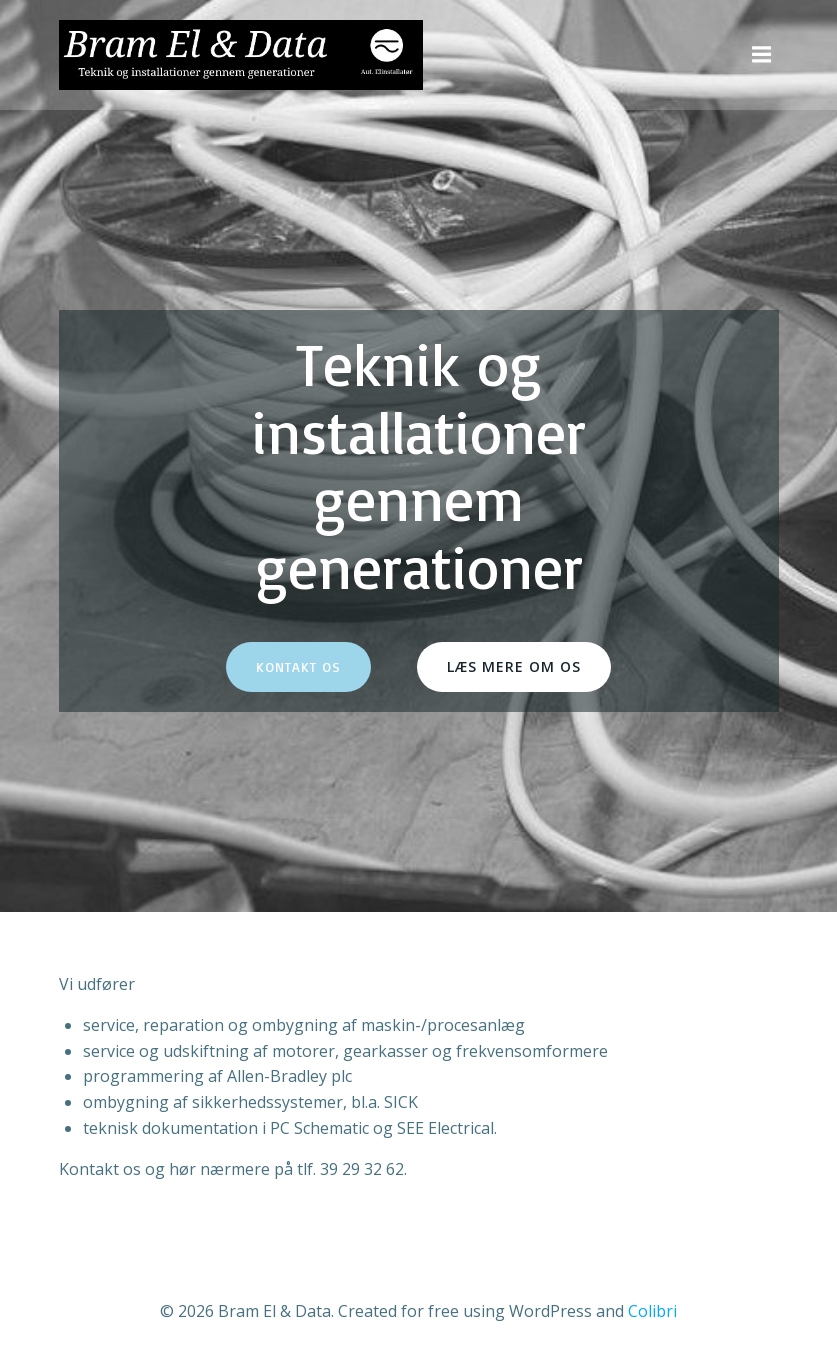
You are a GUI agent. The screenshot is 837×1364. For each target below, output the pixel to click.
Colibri (652, 1311)
